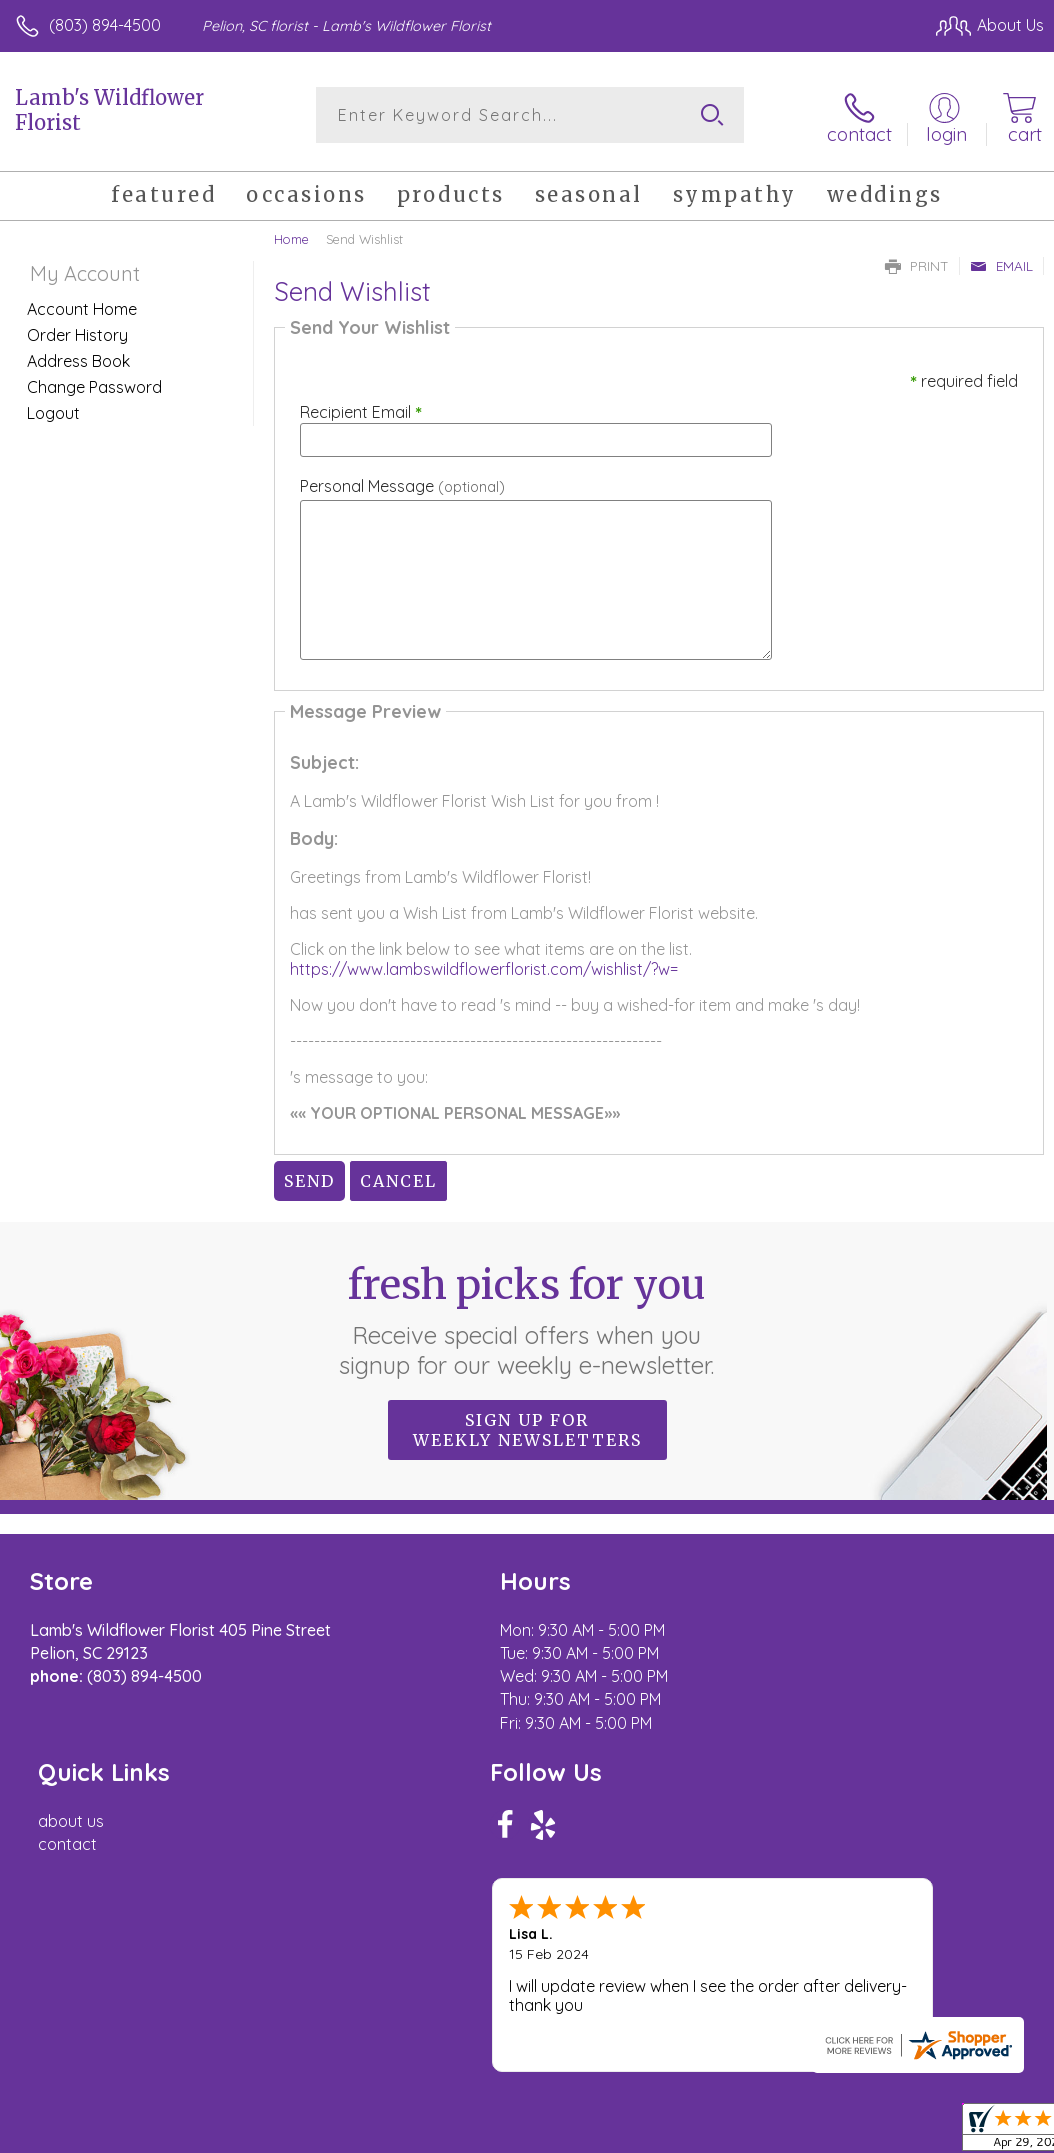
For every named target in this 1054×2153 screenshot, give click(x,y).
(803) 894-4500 (105, 25)
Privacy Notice (704, 2013)
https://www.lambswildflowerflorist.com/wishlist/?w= (484, 965)
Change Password (94, 383)
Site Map (970, 2013)
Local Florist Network (847, 2013)
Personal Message (402, 482)
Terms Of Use (586, 2013)
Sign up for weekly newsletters (527, 1426)
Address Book (78, 357)
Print (917, 262)
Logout (53, 409)
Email (1001, 262)
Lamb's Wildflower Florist (109, 110)
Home (291, 235)
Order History (77, 331)
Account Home (82, 305)
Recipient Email (361, 408)
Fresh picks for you (527, 1316)
